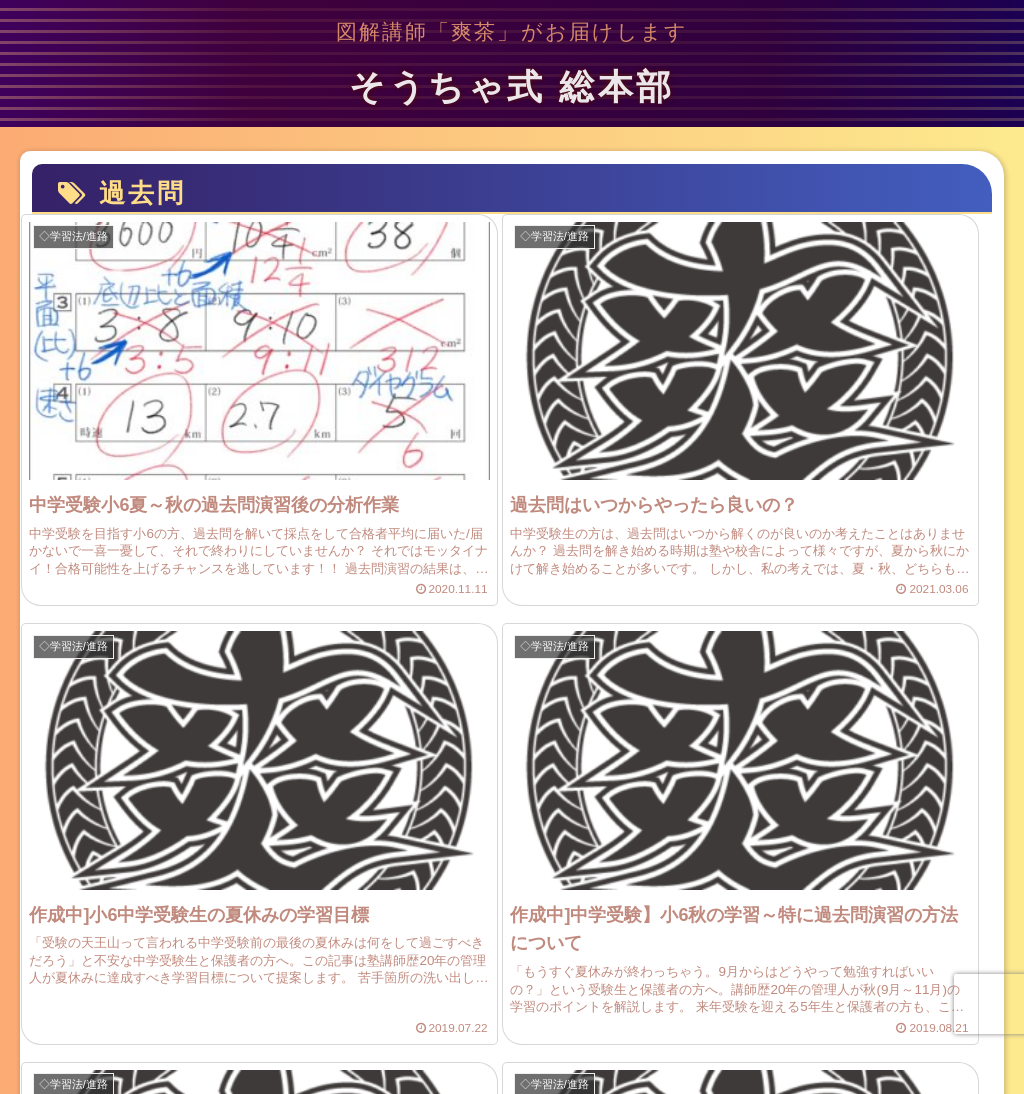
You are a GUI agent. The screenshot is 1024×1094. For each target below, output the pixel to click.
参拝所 (712, 1015)
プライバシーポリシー (600, 1015)
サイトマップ (362, 1015)
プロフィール (257, 1015)
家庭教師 (782, 1015)
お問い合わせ (467, 1015)
